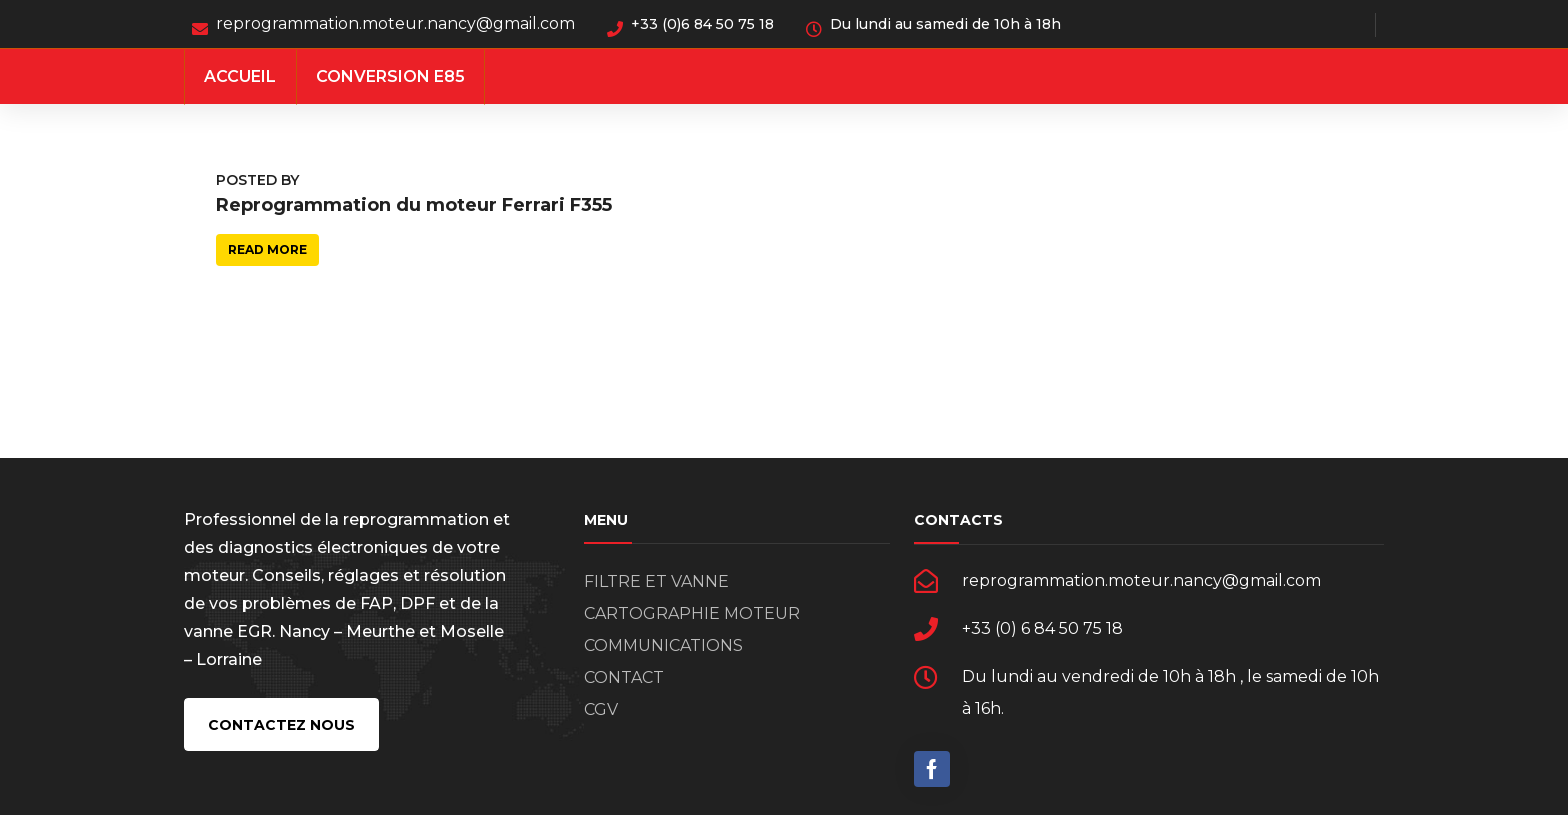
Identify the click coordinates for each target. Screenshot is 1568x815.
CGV (601, 709)
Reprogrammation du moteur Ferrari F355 (414, 205)
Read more (267, 249)
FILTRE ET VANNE (656, 581)
